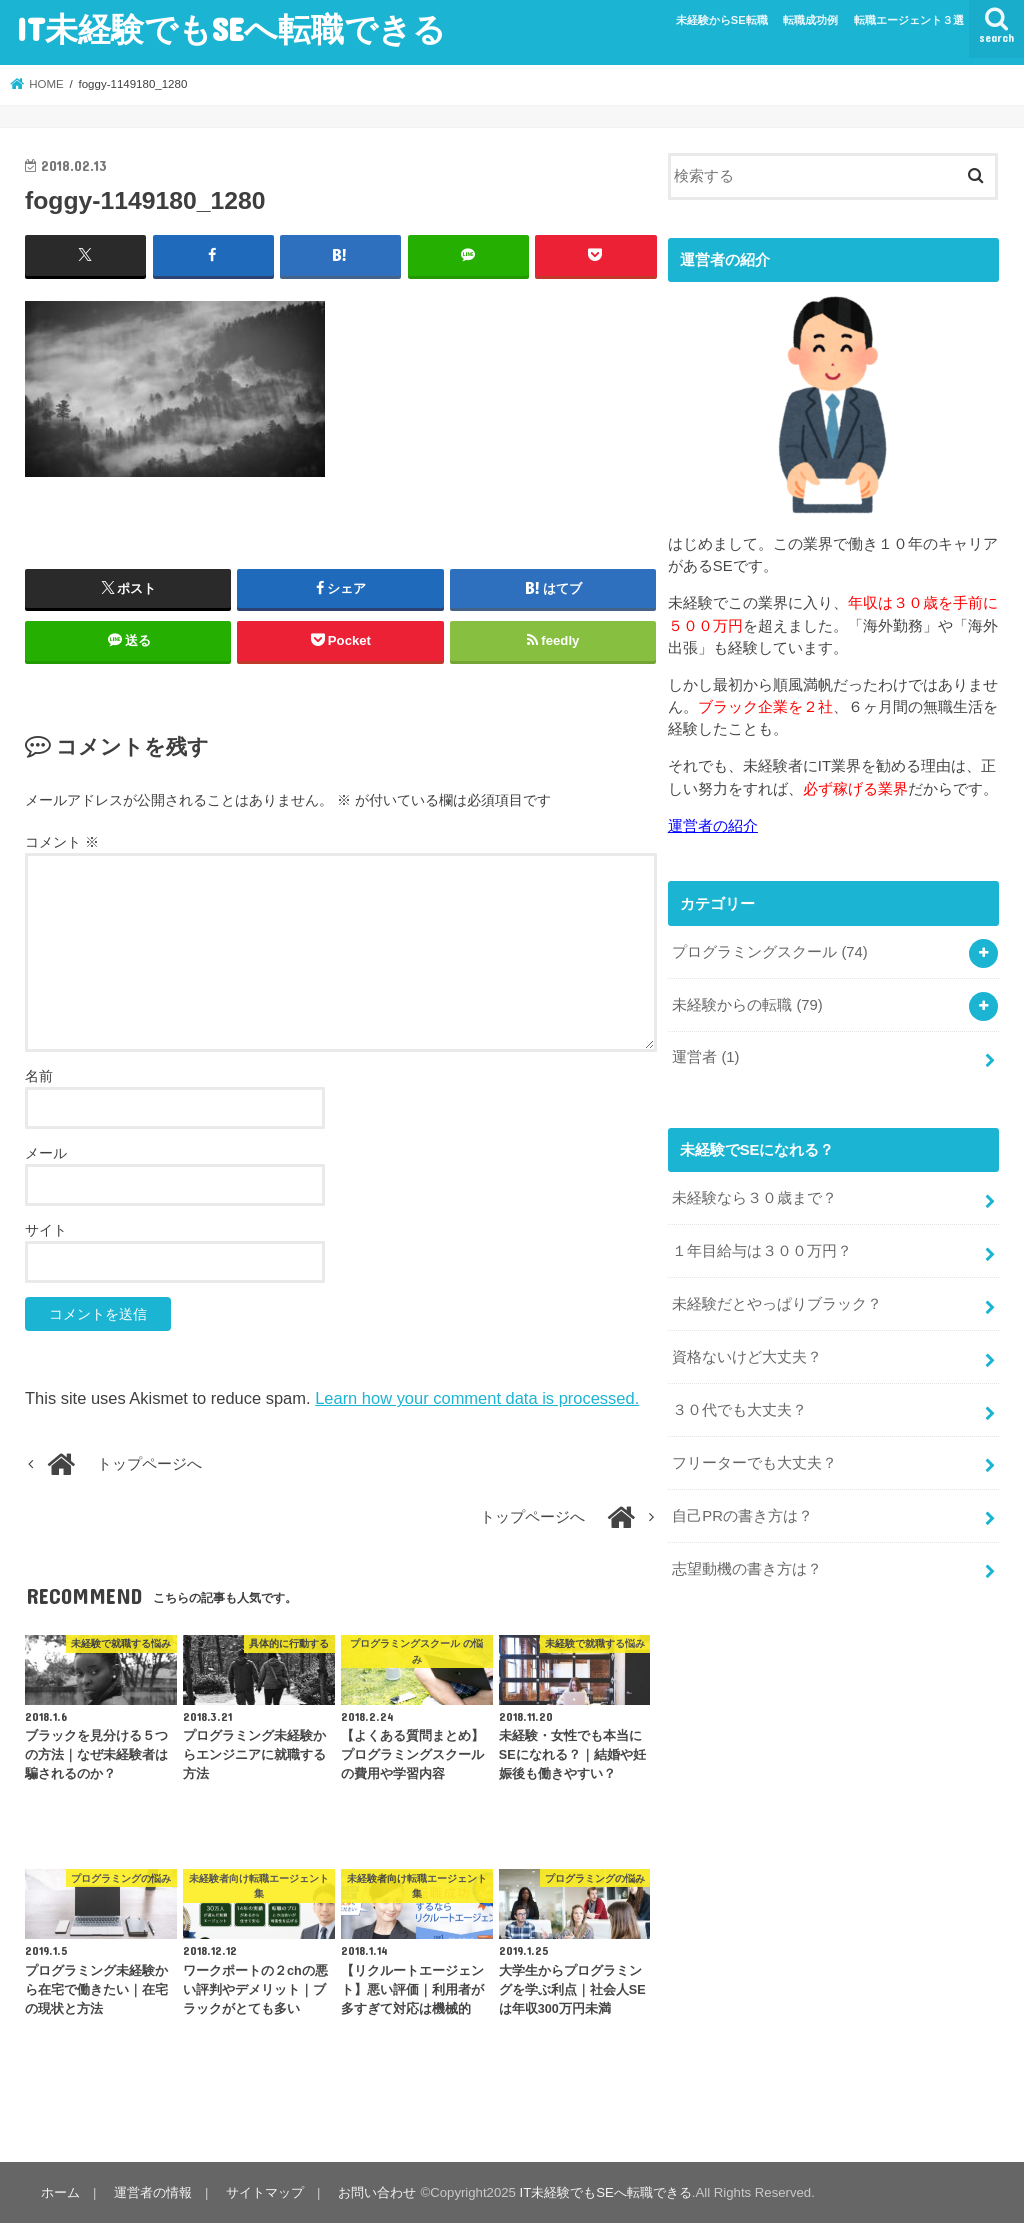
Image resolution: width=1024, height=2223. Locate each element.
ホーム (60, 2192)
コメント (62, 842)
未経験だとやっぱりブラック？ (777, 1304)
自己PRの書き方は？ (742, 1516)
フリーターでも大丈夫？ (754, 1463)
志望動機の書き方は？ (747, 1569)
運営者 (705, 1057)
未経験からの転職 (747, 1005)
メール (46, 1153)
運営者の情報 (153, 2192)
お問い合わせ (377, 2192)
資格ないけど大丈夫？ (747, 1357)
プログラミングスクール (770, 952)
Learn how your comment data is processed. (477, 1398)
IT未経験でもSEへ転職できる (231, 28)
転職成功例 (810, 20)
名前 (39, 1076)
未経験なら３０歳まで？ (754, 1198)
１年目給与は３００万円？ (762, 1251)
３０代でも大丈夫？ (739, 1410)
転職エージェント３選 (909, 20)
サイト (46, 1230)
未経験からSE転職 (722, 20)
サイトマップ (265, 2192)
